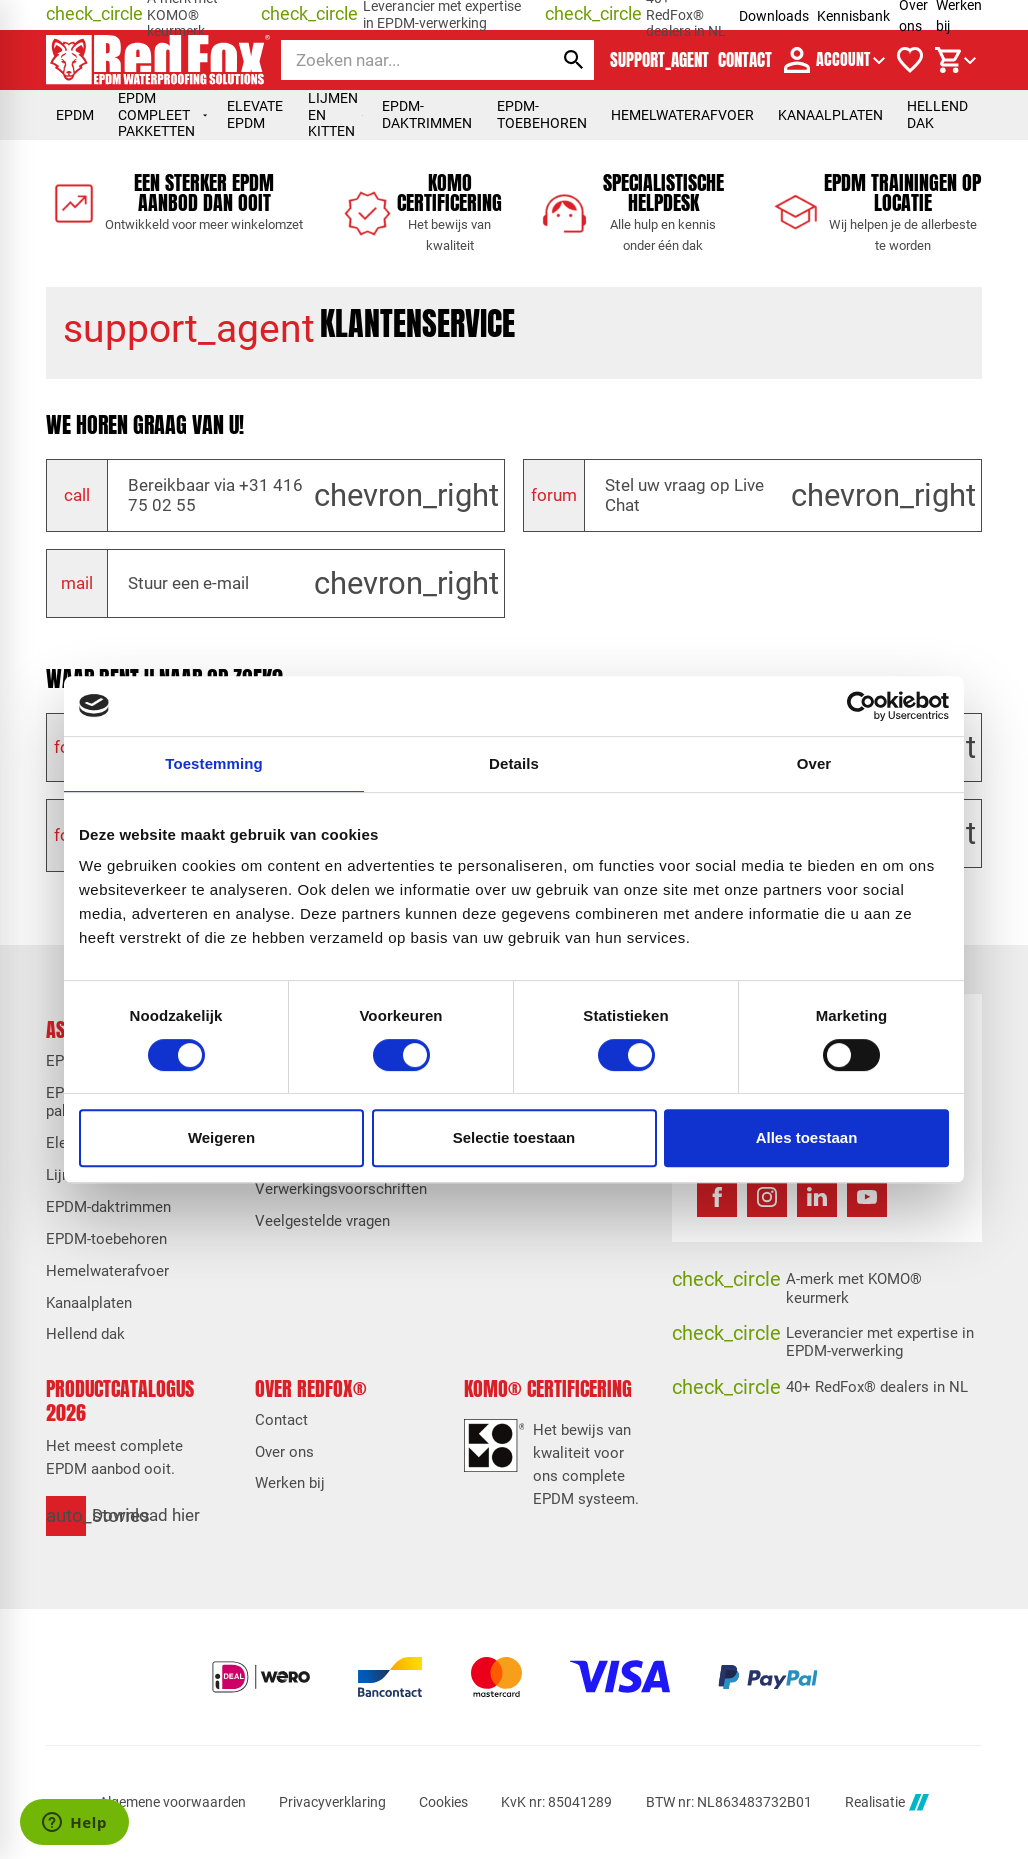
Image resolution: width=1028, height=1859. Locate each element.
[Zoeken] (400, 60)
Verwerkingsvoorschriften (341, 1189)
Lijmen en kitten (335, 114)
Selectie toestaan (514, 1137)
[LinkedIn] (817, 1197)
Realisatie (887, 1802)
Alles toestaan (807, 1137)
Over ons (284, 1452)
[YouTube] (867, 1197)
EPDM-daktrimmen (427, 114)
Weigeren (221, 1137)
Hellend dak (937, 114)
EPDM (75, 115)
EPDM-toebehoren (542, 114)
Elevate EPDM (255, 114)
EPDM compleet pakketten (163, 114)
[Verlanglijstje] (910, 60)
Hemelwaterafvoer (682, 115)
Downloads (774, 16)
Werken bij (290, 1483)
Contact (281, 1420)
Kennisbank (853, 16)
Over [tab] (814, 763)
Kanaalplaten (830, 115)
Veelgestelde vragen (322, 1221)
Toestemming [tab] (214, 763)
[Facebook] (717, 1197)
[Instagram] (767, 1197)
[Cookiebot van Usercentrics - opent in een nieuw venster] (861, 706)
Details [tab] (514, 763)
